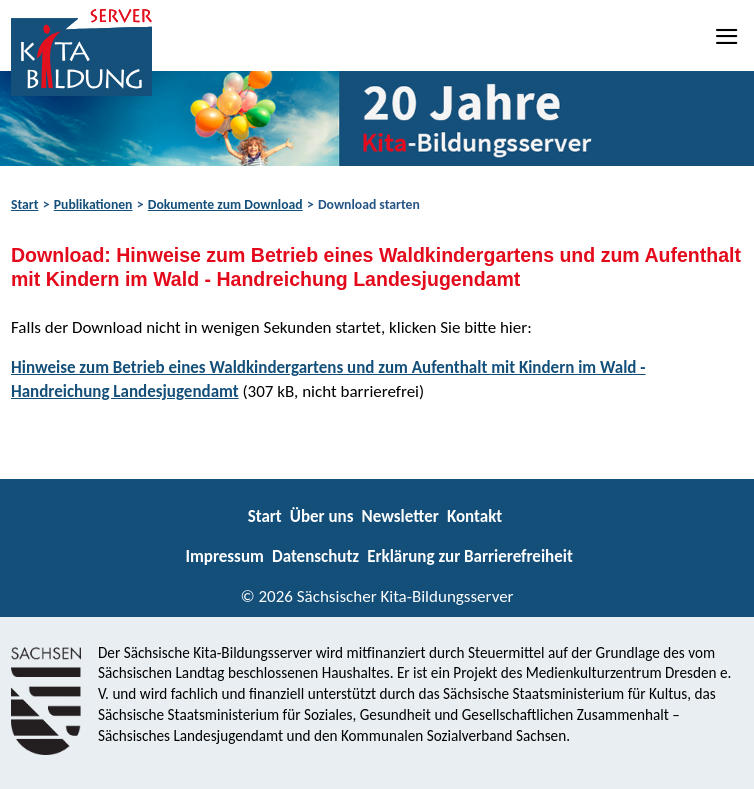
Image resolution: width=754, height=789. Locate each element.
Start (24, 204)
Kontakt (474, 516)
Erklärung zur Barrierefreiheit (470, 556)
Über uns (322, 516)
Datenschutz (315, 556)
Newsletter (400, 516)
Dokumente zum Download (225, 204)
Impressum (224, 556)
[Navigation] (728, 36)
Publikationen (93, 204)
